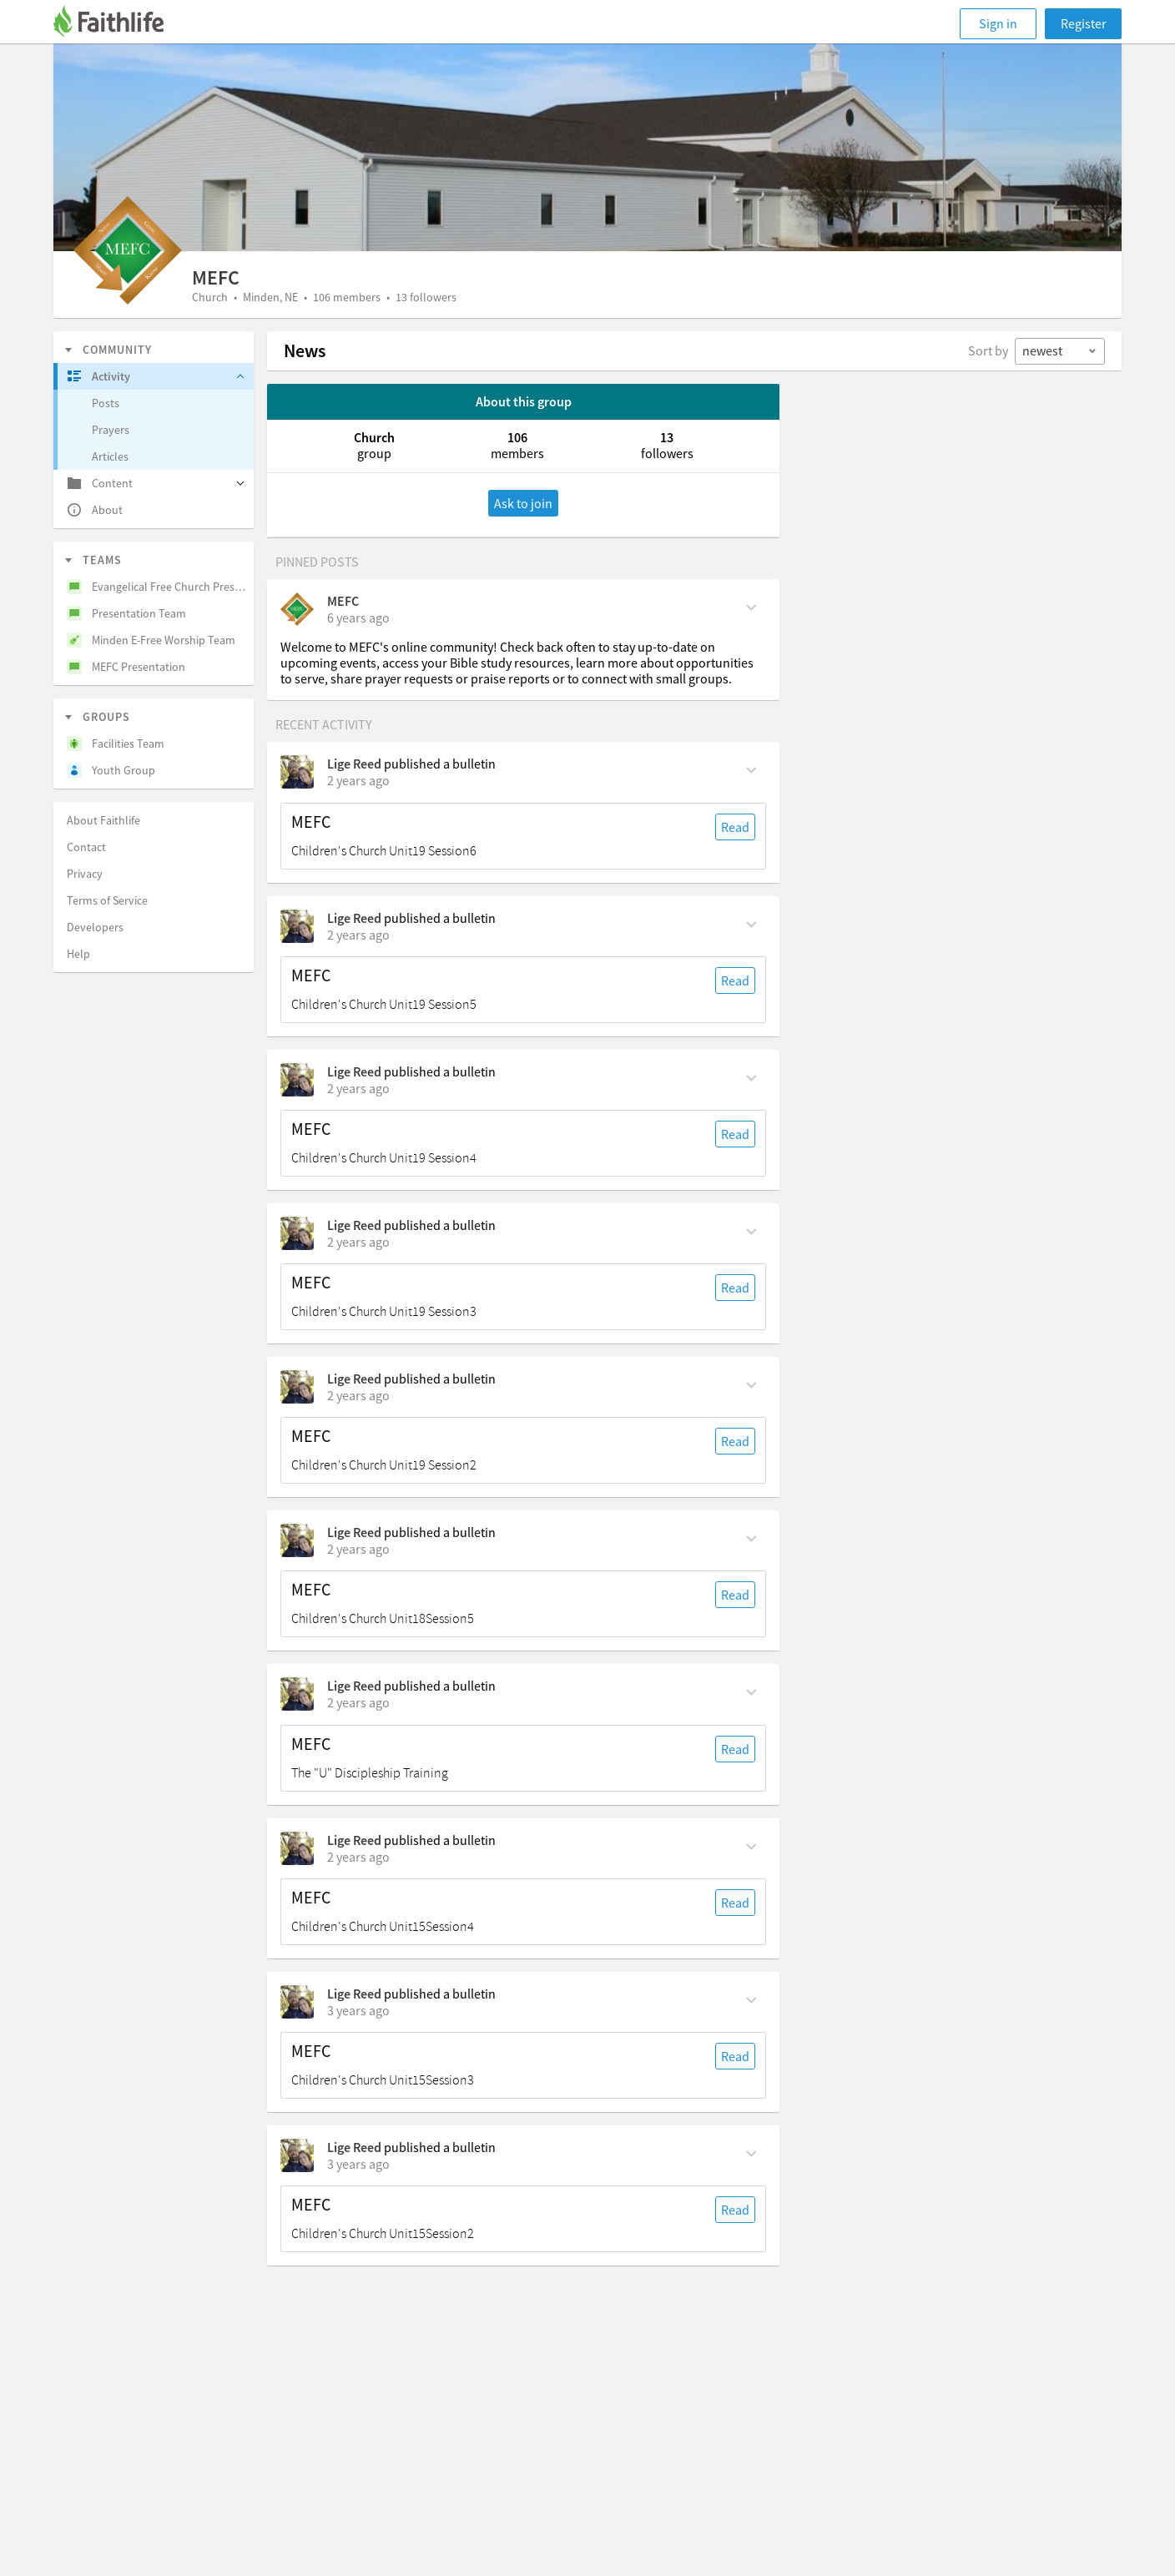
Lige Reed (354, 763)
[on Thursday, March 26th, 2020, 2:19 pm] (358, 617)
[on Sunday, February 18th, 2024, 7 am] (358, 1702)
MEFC (343, 600)
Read (735, 827)
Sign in (998, 23)
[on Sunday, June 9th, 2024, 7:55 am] (358, 934)
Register (1084, 23)
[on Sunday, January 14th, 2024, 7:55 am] (358, 2163)
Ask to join (523, 503)
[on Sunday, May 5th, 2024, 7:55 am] (358, 1548)
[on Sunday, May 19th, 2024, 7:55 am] (358, 1395)
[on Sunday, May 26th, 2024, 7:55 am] (358, 1241)
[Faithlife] (118, 24)
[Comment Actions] (751, 605)
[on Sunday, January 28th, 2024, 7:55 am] (358, 1856)
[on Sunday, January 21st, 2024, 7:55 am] (358, 2010)
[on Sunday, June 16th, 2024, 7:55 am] (358, 780)
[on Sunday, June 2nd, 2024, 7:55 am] (358, 1088)
